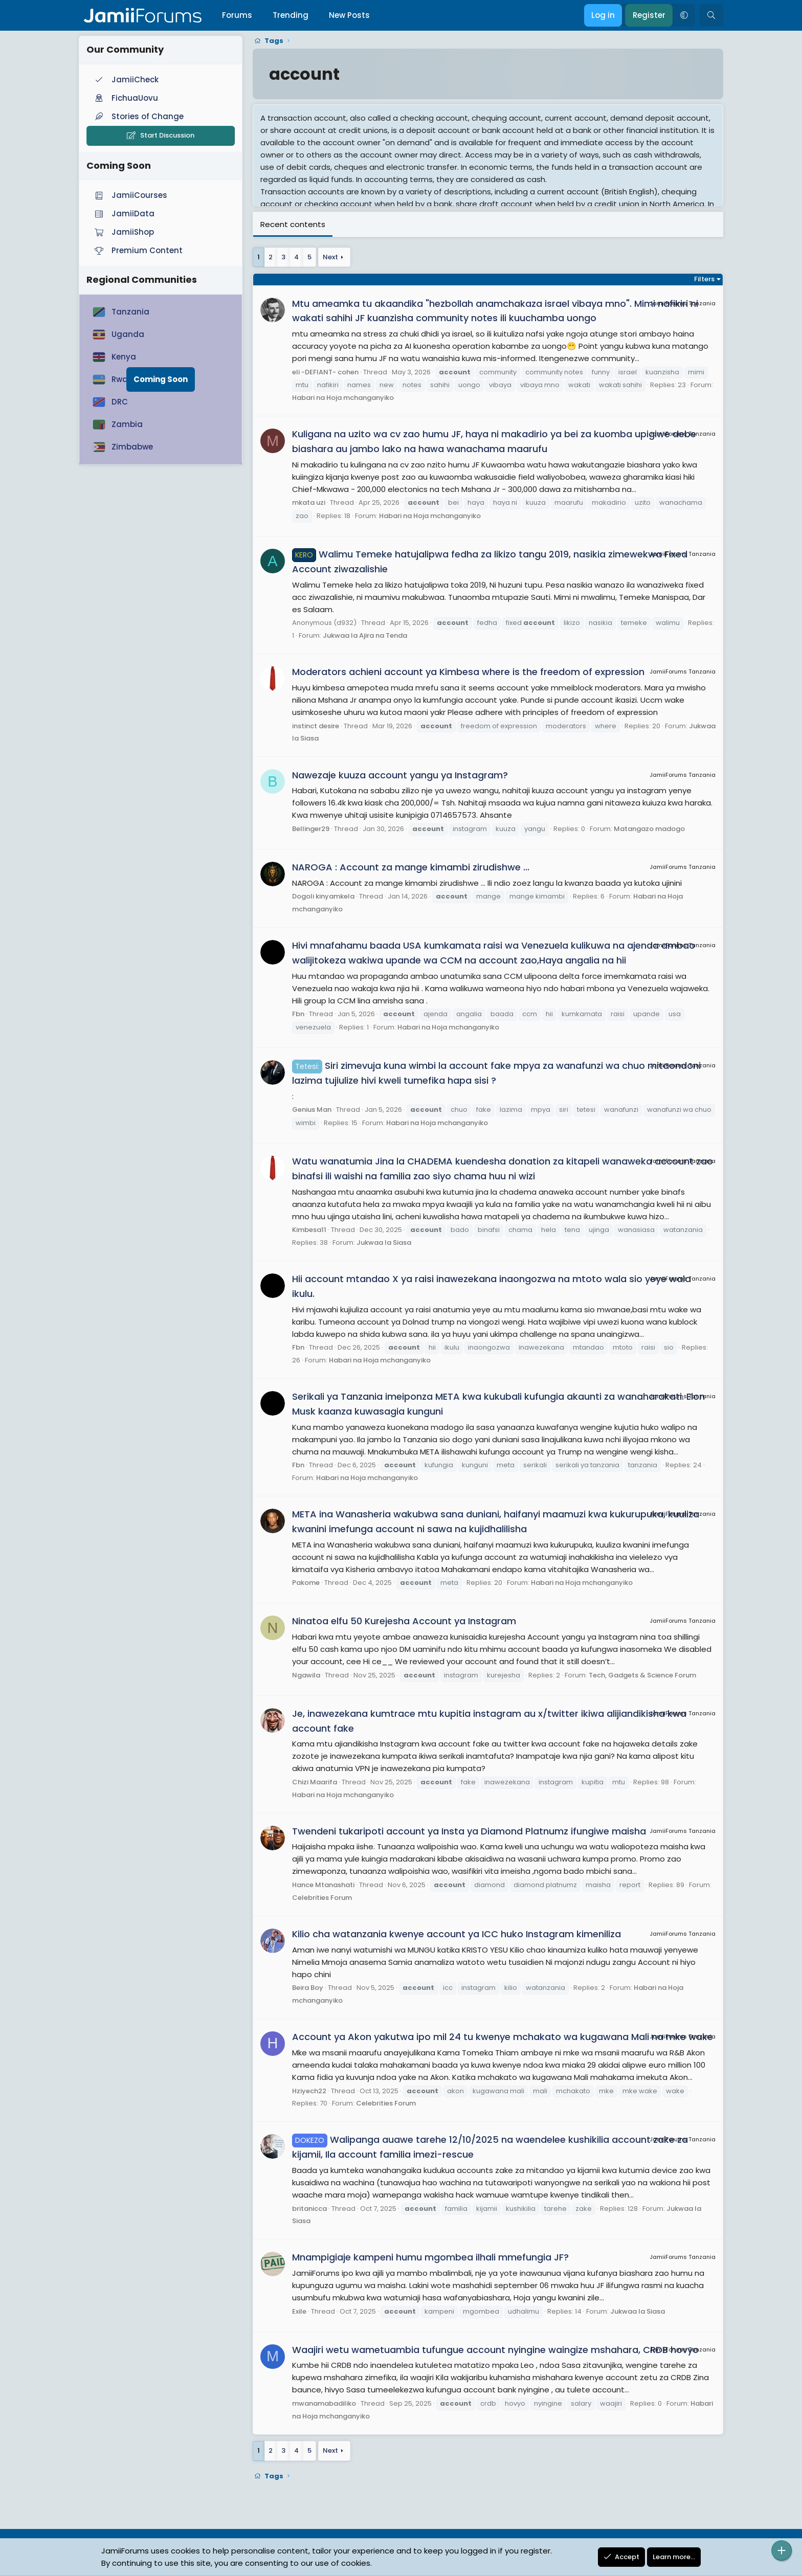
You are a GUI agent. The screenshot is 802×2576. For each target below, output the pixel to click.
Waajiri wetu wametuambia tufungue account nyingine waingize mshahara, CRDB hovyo (495, 2349)
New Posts (349, 15)
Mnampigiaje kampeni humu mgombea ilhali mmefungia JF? (430, 2257)
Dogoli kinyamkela (323, 896)
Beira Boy (307, 1987)
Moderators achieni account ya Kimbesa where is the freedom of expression (468, 671)
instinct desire (315, 726)
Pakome (306, 1582)
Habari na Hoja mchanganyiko (343, 397)
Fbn (298, 1014)
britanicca (309, 2208)
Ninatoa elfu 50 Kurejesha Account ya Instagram (404, 1621)
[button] (684, 15)
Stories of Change (138, 116)
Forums (237, 15)
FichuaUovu (125, 98)
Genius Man (311, 1109)
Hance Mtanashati (323, 1885)
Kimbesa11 (309, 1230)
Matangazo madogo (649, 829)
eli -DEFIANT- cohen (325, 372)
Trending (290, 15)
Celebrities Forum (322, 1897)
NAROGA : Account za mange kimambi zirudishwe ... (410, 867)
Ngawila (306, 1675)
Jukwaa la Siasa (384, 1242)
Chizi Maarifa (314, 1782)
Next (330, 257)
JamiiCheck (126, 79)
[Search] (711, 15)
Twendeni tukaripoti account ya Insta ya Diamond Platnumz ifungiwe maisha (469, 1831)
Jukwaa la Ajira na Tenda (365, 635)
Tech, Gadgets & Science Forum (642, 1675)
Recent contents (292, 224)
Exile (299, 2311)
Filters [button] (704, 279)
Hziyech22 (309, 2091)
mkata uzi (308, 502)
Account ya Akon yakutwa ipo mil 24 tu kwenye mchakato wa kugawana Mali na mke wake (502, 2036)
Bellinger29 (310, 829)
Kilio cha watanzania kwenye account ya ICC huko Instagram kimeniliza (456, 1934)
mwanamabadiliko (324, 2403)
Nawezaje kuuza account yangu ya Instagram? (400, 775)
